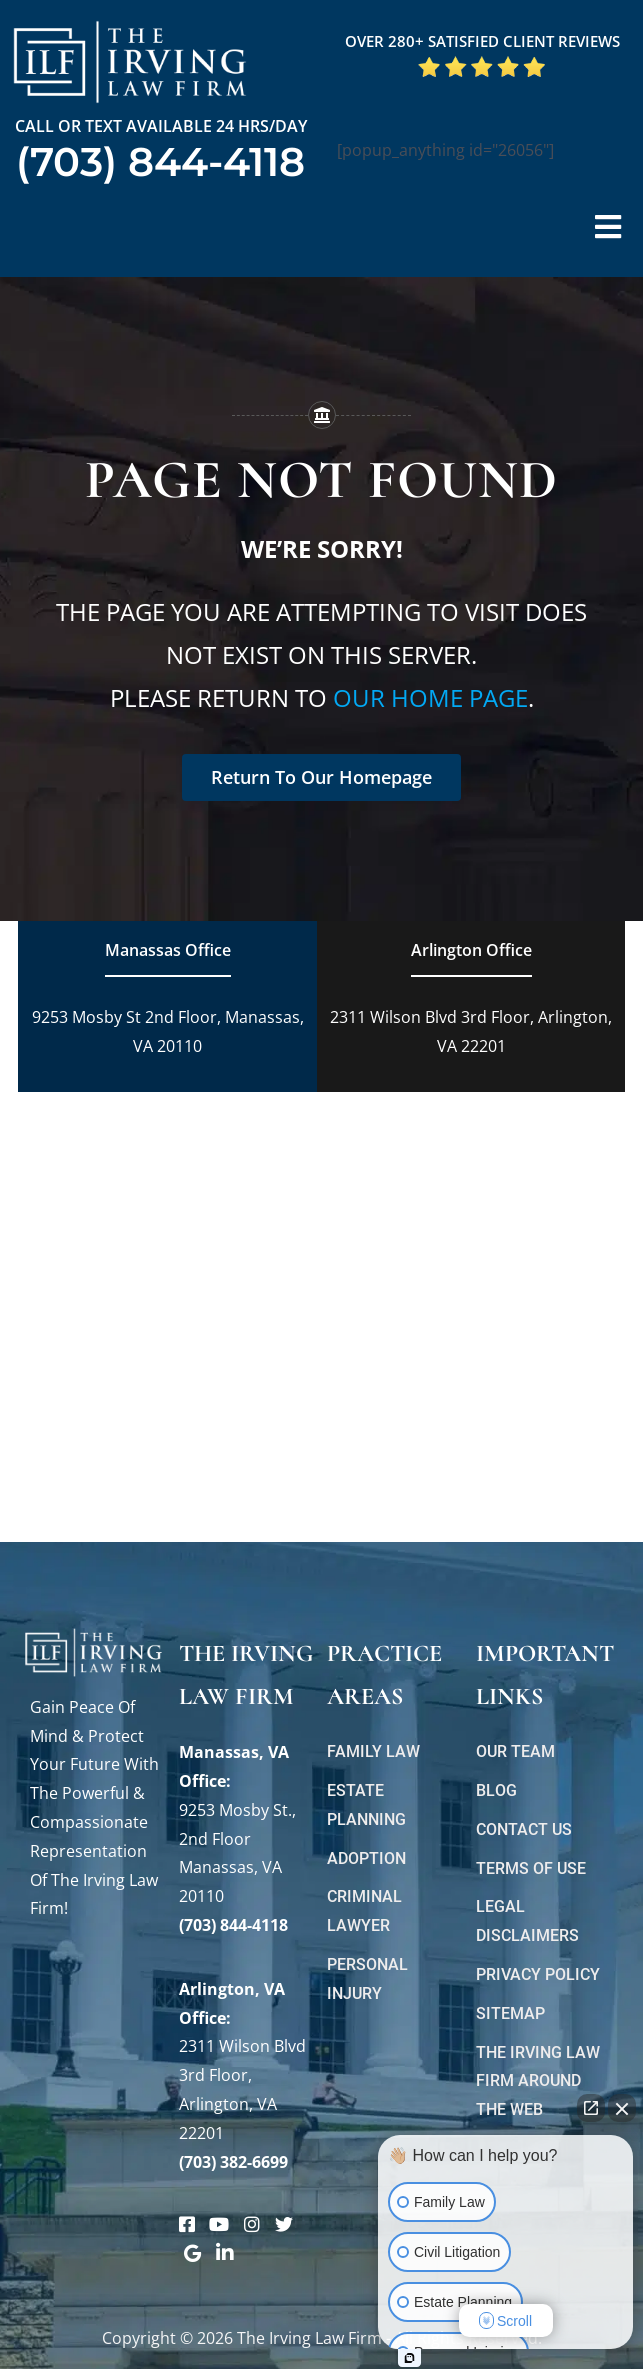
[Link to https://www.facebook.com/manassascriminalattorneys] (187, 2224)
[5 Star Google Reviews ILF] (482, 63)
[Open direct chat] (591, 2108)
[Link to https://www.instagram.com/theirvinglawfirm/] (252, 2224)
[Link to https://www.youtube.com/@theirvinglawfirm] (219, 2224)
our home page (430, 697)
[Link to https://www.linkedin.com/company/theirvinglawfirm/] (225, 2253)
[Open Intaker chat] (409, 2358)
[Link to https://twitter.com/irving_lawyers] (284, 2224)
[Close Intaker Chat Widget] (622, 2108)
